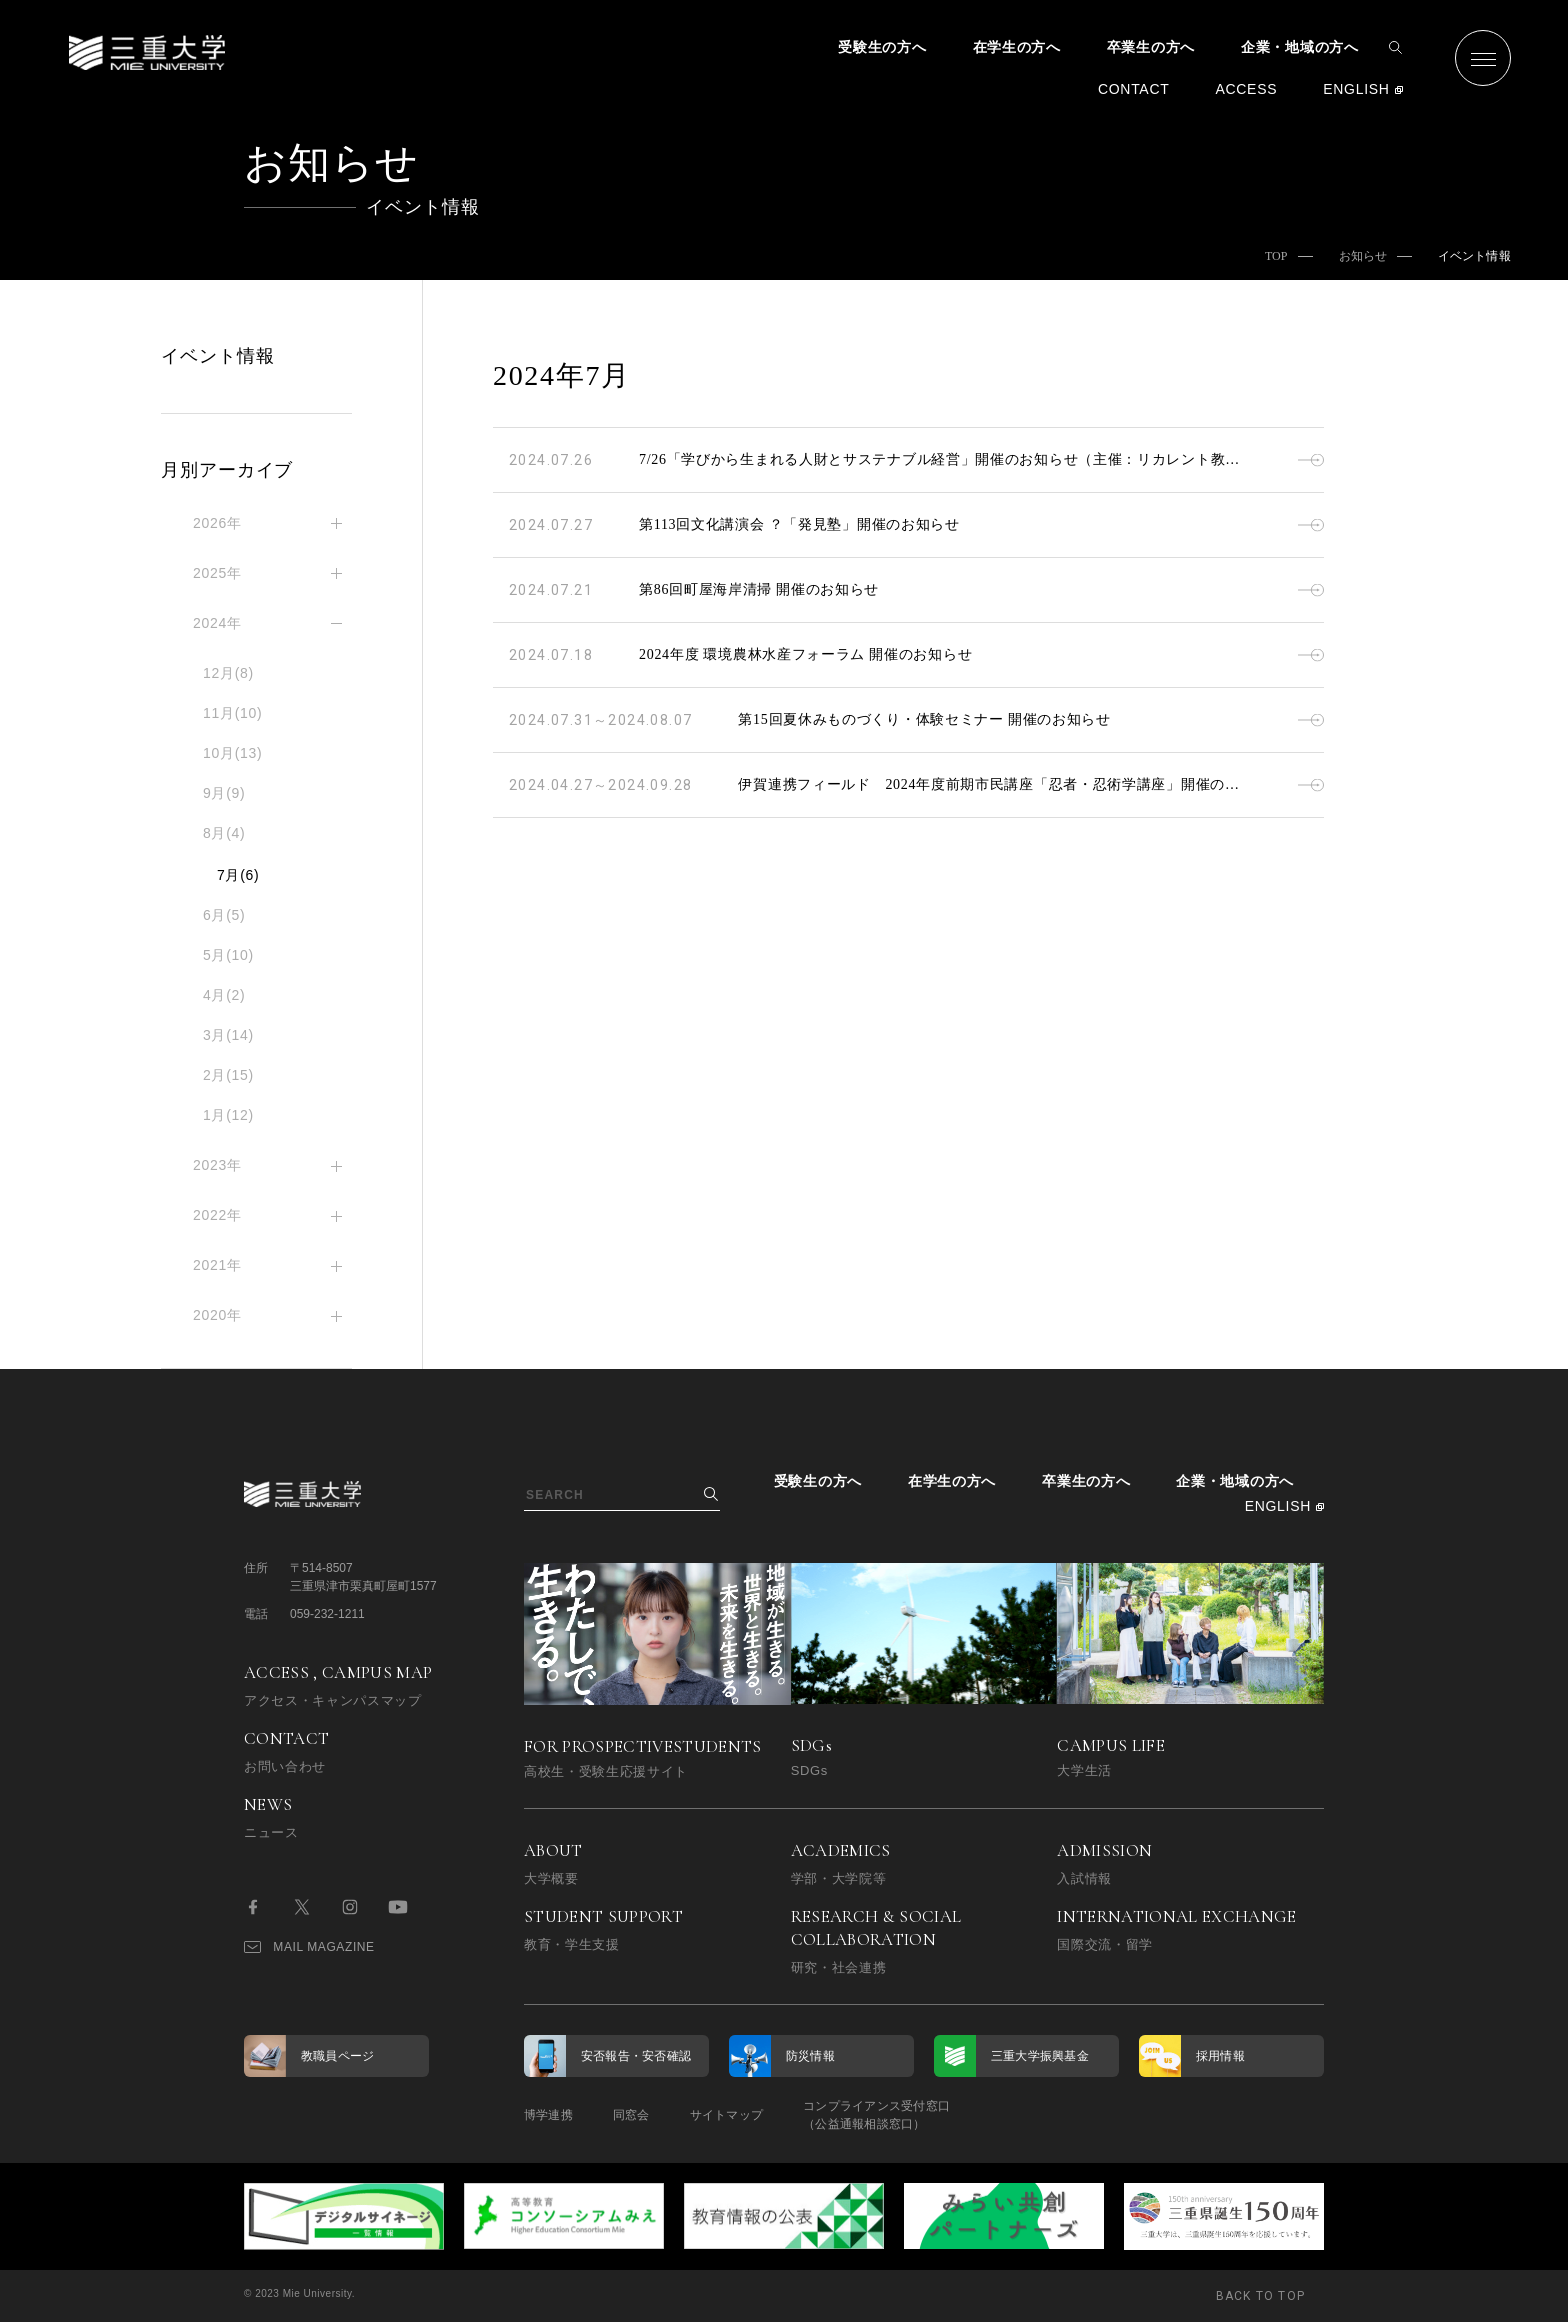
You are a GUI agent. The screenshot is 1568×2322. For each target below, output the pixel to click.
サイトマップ (726, 2115)
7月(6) (238, 875)
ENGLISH (1356, 89)
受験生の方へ (882, 47)
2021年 (217, 1265)
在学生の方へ (1017, 47)
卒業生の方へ (1151, 47)
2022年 (217, 1215)
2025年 (217, 573)
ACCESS (1246, 89)
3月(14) (228, 1035)
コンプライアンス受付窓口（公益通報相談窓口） (876, 2115)
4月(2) (224, 995)
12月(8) (228, 673)
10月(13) (232, 753)
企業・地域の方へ (1300, 47)
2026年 (217, 523)
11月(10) (232, 713)
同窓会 (631, 2115)
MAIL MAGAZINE (309, 1947)
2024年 (217, 623)
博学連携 (548, 2115)
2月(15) (228, 1075)
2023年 (217, 1165)
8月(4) (224, 833)
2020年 (217, 1315)
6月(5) (224, 915)
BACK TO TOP (1260, 2296)
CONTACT (1134, 89)
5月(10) (228, 955)
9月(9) (224, 793)
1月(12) (228, 1115)
